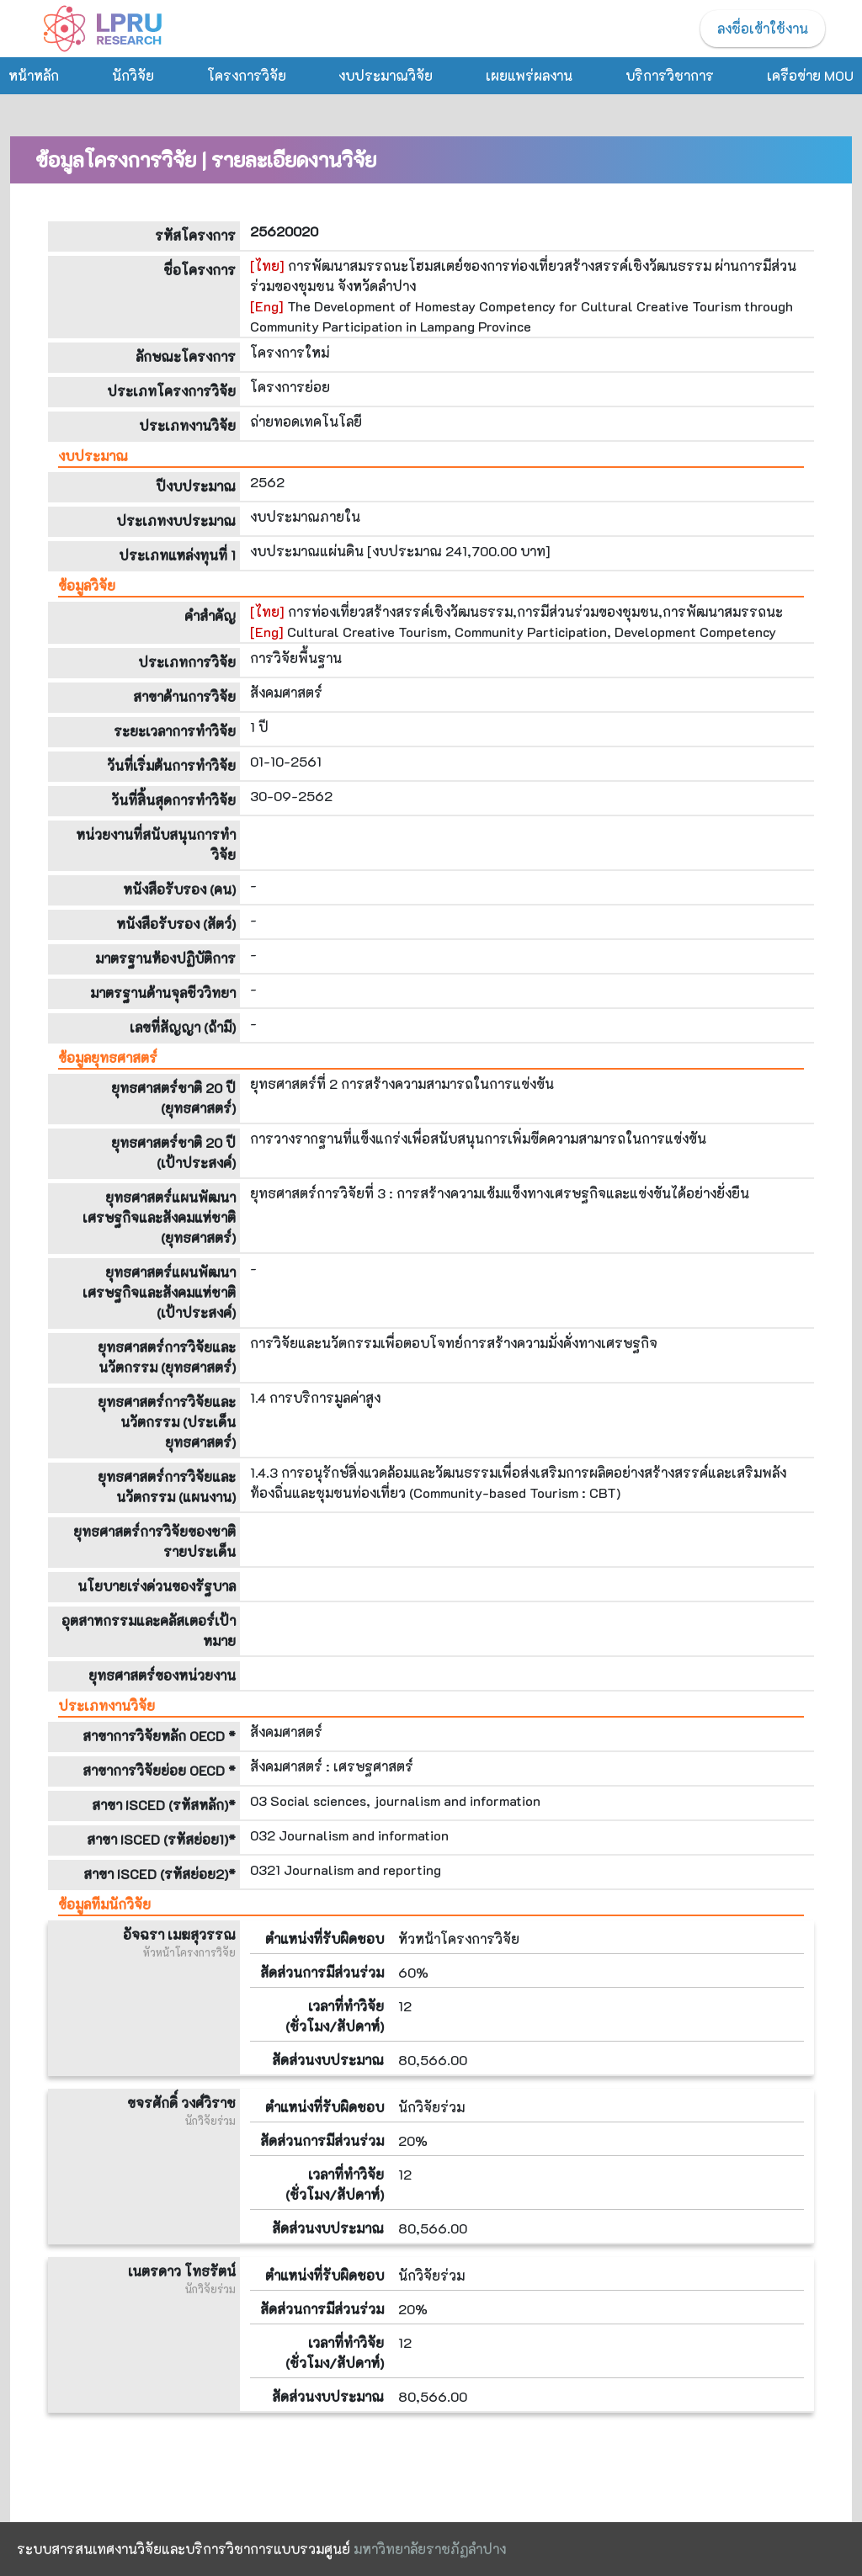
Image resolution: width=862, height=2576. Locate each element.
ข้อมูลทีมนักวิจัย (104, 1904)
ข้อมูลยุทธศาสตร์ (107, 1057)
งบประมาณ (93, 456)
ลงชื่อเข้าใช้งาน (762, 28)
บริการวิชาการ (669, 75)
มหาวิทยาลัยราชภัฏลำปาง (430, 2548)
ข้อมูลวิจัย (86, 585)
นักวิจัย (133, 75)
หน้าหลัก (33, 75)
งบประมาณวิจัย (385, 75)
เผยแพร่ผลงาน (529, 75)
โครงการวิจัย (246, 75)
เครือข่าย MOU (810, 75)
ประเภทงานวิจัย (106, 1705)
